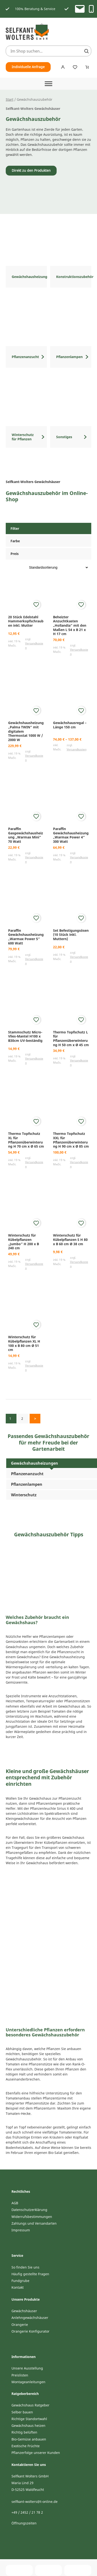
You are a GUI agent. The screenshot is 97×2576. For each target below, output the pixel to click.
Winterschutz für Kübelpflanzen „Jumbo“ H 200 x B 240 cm (23, 1241)
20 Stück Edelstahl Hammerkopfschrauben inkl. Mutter (25, 621)
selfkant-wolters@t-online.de (34, 2501)
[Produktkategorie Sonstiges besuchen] (70, 414)
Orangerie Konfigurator (30, 2331)
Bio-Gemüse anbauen (28, 2439)
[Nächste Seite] (35, 1418)
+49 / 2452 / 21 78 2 (27, 2512)
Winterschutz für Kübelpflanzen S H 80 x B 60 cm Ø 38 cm (70, 1239)
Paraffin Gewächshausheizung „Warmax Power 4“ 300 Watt (71, 835)
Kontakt (17, 2287)
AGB (14, 2203)
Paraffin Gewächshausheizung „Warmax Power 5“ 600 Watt (26, 936)
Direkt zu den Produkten (31, 170)
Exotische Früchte (25, 2446)
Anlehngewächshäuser (29, 2317)
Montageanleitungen (28, 2382)
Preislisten (19, 2375)
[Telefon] (91, 9)
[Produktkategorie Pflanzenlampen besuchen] (70, 334)
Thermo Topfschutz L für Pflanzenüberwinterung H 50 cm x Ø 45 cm (71, 1038)
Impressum (20, 2230)
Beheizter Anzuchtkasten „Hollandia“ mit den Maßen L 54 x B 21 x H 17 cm (69, 625)
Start (9, 99)
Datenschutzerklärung (29, 2209)
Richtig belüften (24, 2432)
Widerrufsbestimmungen (31, 2216)
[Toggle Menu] (48, 84)
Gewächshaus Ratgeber (30, 2405)
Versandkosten (76, 749)
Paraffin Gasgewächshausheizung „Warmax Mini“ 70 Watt (25, 835)
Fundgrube (20, 2280)
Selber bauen (22, 2412)
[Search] (86, 51)
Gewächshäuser (24, 2311)
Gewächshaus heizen (28, 2425)
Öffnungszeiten (24, 2523)
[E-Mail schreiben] (80, 9)
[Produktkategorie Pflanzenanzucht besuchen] (26, 334)
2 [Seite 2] (22, 1418)
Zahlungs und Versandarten (34, 2223)
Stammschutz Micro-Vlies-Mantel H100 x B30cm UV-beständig (25, 1036)
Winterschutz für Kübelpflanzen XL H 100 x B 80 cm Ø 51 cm (24, 1343)
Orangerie (19, 2324)
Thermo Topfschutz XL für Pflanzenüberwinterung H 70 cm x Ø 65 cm (26, 1140)
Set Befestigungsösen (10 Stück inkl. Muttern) (71, 934)
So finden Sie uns (25, 2267)
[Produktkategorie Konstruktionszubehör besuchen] (70, 254)
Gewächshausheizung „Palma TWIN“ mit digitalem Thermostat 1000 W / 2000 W (26, 731)
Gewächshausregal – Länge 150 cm (69, 725)
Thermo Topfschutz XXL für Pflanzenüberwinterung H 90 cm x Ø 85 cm (71, 1140)
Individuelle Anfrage (28, 67)
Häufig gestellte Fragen (30, 2274)
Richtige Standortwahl (29, 2419)
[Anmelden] (63, 67)
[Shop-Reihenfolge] (58, 567)
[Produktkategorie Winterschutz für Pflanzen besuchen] (26, 414)
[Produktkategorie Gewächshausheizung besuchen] (26, 254)
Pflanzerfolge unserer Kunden (35, 2452)
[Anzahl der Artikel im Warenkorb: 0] (87, 67)
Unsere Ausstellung (27, 2368)
